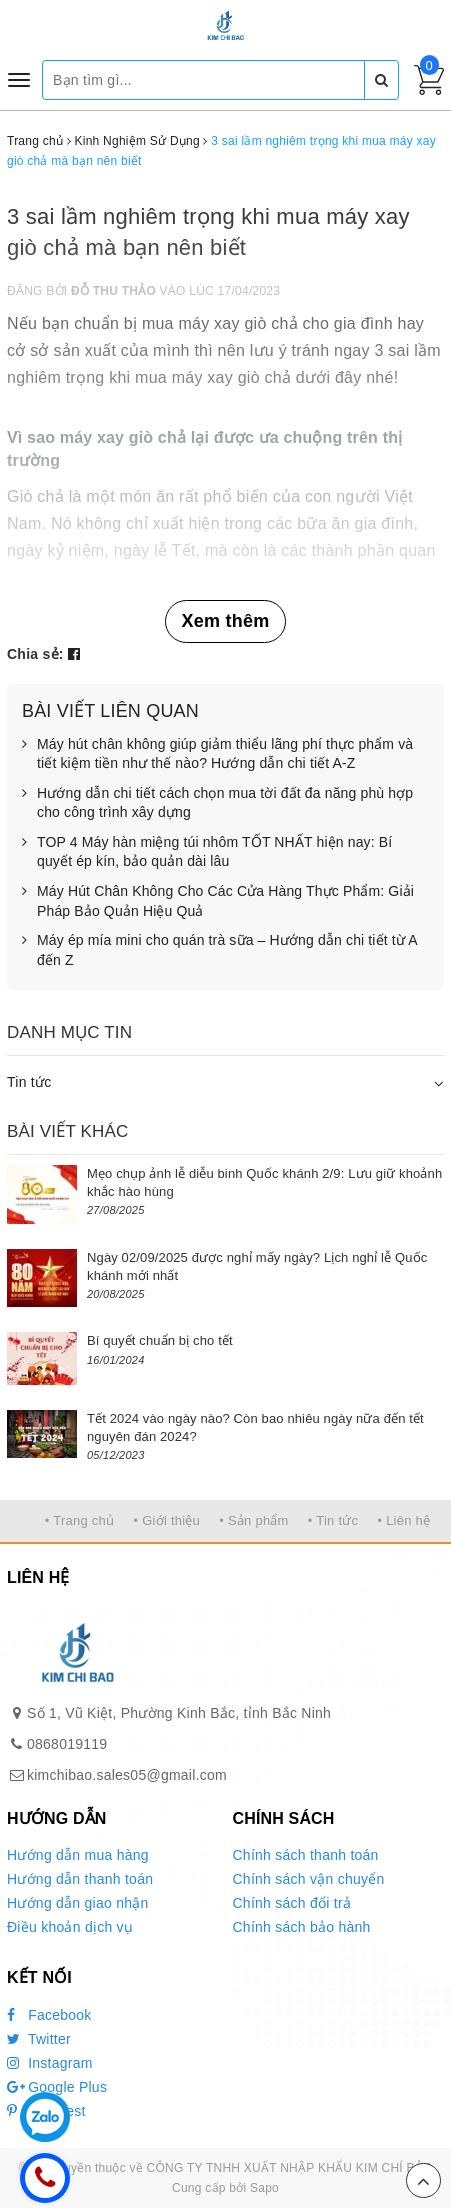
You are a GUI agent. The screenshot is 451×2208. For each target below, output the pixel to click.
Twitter (39, 2039)
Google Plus (57, 2087)
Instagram (50, 2063)
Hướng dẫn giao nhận (78, 1903)
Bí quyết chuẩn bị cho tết (160, 1340)
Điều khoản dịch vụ (70, 1927)
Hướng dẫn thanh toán (80, 1879)
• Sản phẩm (253, 1520)
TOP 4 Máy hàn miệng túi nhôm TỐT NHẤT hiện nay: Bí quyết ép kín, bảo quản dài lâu (207, 852)
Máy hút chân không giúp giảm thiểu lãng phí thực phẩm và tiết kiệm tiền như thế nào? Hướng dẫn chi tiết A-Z (217, 754)
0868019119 (67, 1744)
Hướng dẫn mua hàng (78, 1855)
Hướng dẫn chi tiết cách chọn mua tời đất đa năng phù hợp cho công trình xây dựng (217, 803)
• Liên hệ (403, 1520)
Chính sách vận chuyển (309, 1879)
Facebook (49, 2015)
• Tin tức (333, 1520)
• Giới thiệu (166, 1520)
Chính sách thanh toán (306, 1855)
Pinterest (46, 2111)
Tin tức (29, 1082)
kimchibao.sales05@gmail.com (127, 1775)
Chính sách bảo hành (302, 1927)
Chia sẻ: (35, 654)
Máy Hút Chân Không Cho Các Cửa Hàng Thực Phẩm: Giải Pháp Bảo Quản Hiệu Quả (218, 901)
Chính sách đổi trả (292, 1903)
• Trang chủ (80, 1520)
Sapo (264, 2188)
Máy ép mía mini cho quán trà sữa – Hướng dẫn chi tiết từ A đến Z (219, 950)
